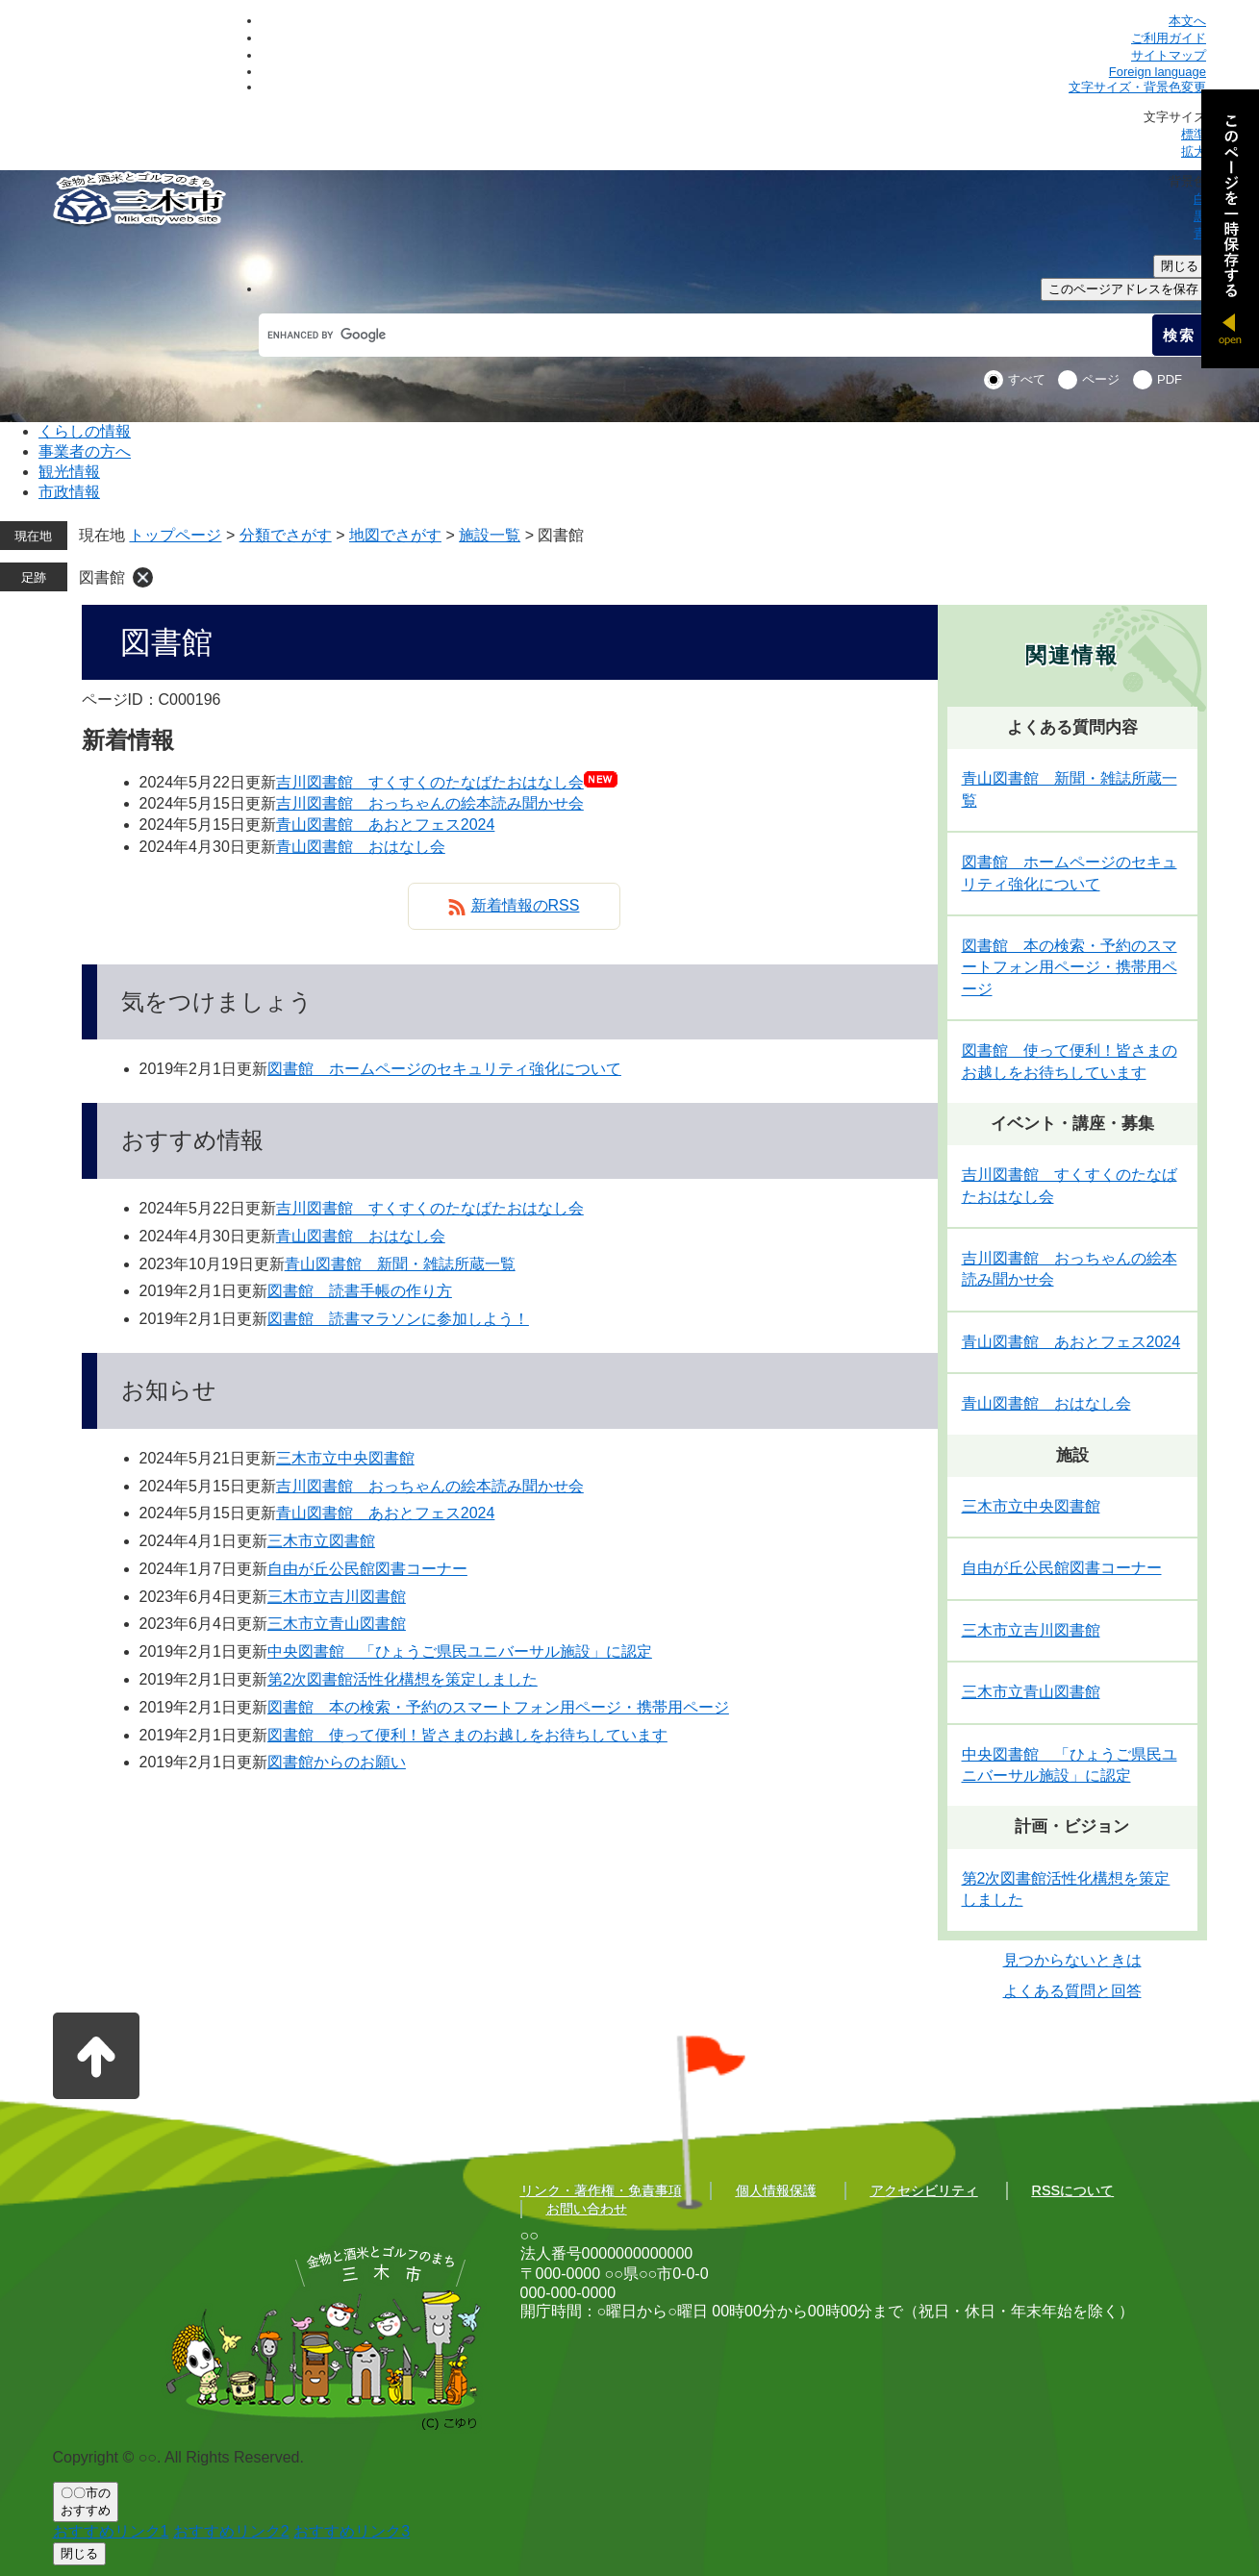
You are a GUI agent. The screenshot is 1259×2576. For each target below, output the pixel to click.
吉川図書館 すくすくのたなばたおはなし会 (430, 782)
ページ (1101, 379)
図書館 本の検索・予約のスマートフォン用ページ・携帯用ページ (498, 1707)
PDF (1169, 379)
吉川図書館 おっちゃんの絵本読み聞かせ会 (430, 803)
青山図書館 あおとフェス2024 (385, 824)
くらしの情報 (84, 431)
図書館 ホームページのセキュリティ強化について (444, 1069)
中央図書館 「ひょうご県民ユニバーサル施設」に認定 (459, 1651)
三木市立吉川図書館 (336, 1596)
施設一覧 (489, 535)
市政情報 (69, 492)
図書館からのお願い (336, 1762)
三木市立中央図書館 (345, 1458)
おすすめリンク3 (351, 2531)
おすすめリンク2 (231, 2531)
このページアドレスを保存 (1123, 289)
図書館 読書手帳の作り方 (359, 1291)
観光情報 (69, 471)
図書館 (102, 577)
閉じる (1179, 266)
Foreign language (1157, 71)
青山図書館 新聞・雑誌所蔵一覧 (400, 1264)
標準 (1193, 134)
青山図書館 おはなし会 (360, 846)
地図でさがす (395, 535)
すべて (1026, 379)
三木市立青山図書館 (336, 1623)
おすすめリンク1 (111, 2531)
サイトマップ (1168, 55)
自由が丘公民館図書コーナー (367, 1569)
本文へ (1187, 20)
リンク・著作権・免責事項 (601, 2190)
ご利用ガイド (1168, 38)
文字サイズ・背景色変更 (1137, 87)
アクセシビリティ (924, 2190)
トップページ (175, 535)
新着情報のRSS (525, 905)
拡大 (1193, 151)
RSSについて (1073, 2190)
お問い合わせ (586, 2208)
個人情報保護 (776, 2190)
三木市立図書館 (321, 1541)
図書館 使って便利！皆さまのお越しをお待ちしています (467, 1735)
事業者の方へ (84, 451)
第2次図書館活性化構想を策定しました (402, 1679)
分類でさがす (285, 535)
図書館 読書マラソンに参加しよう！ (398, 1319)
